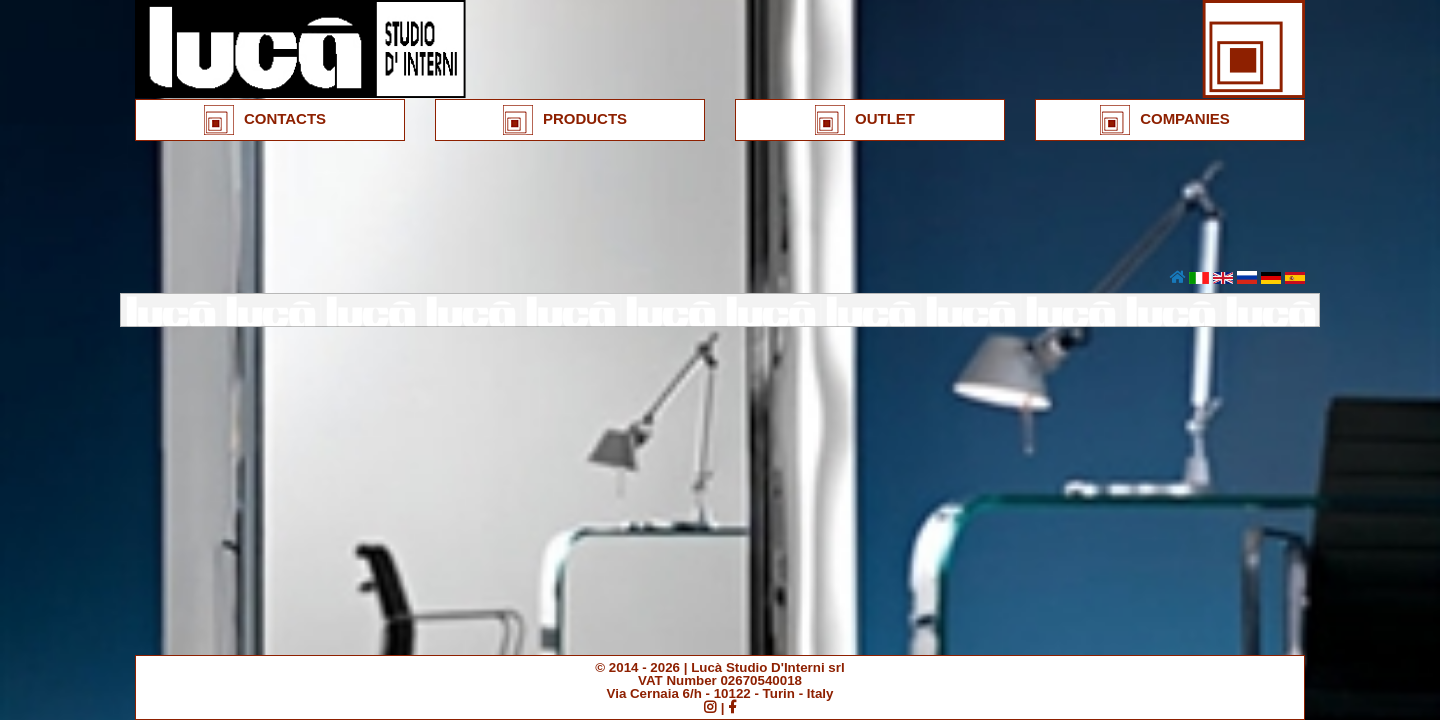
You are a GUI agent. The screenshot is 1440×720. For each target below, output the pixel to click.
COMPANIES (1165, 120)
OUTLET (865, 120)
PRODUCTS (565, 120)
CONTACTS (265, 120)
